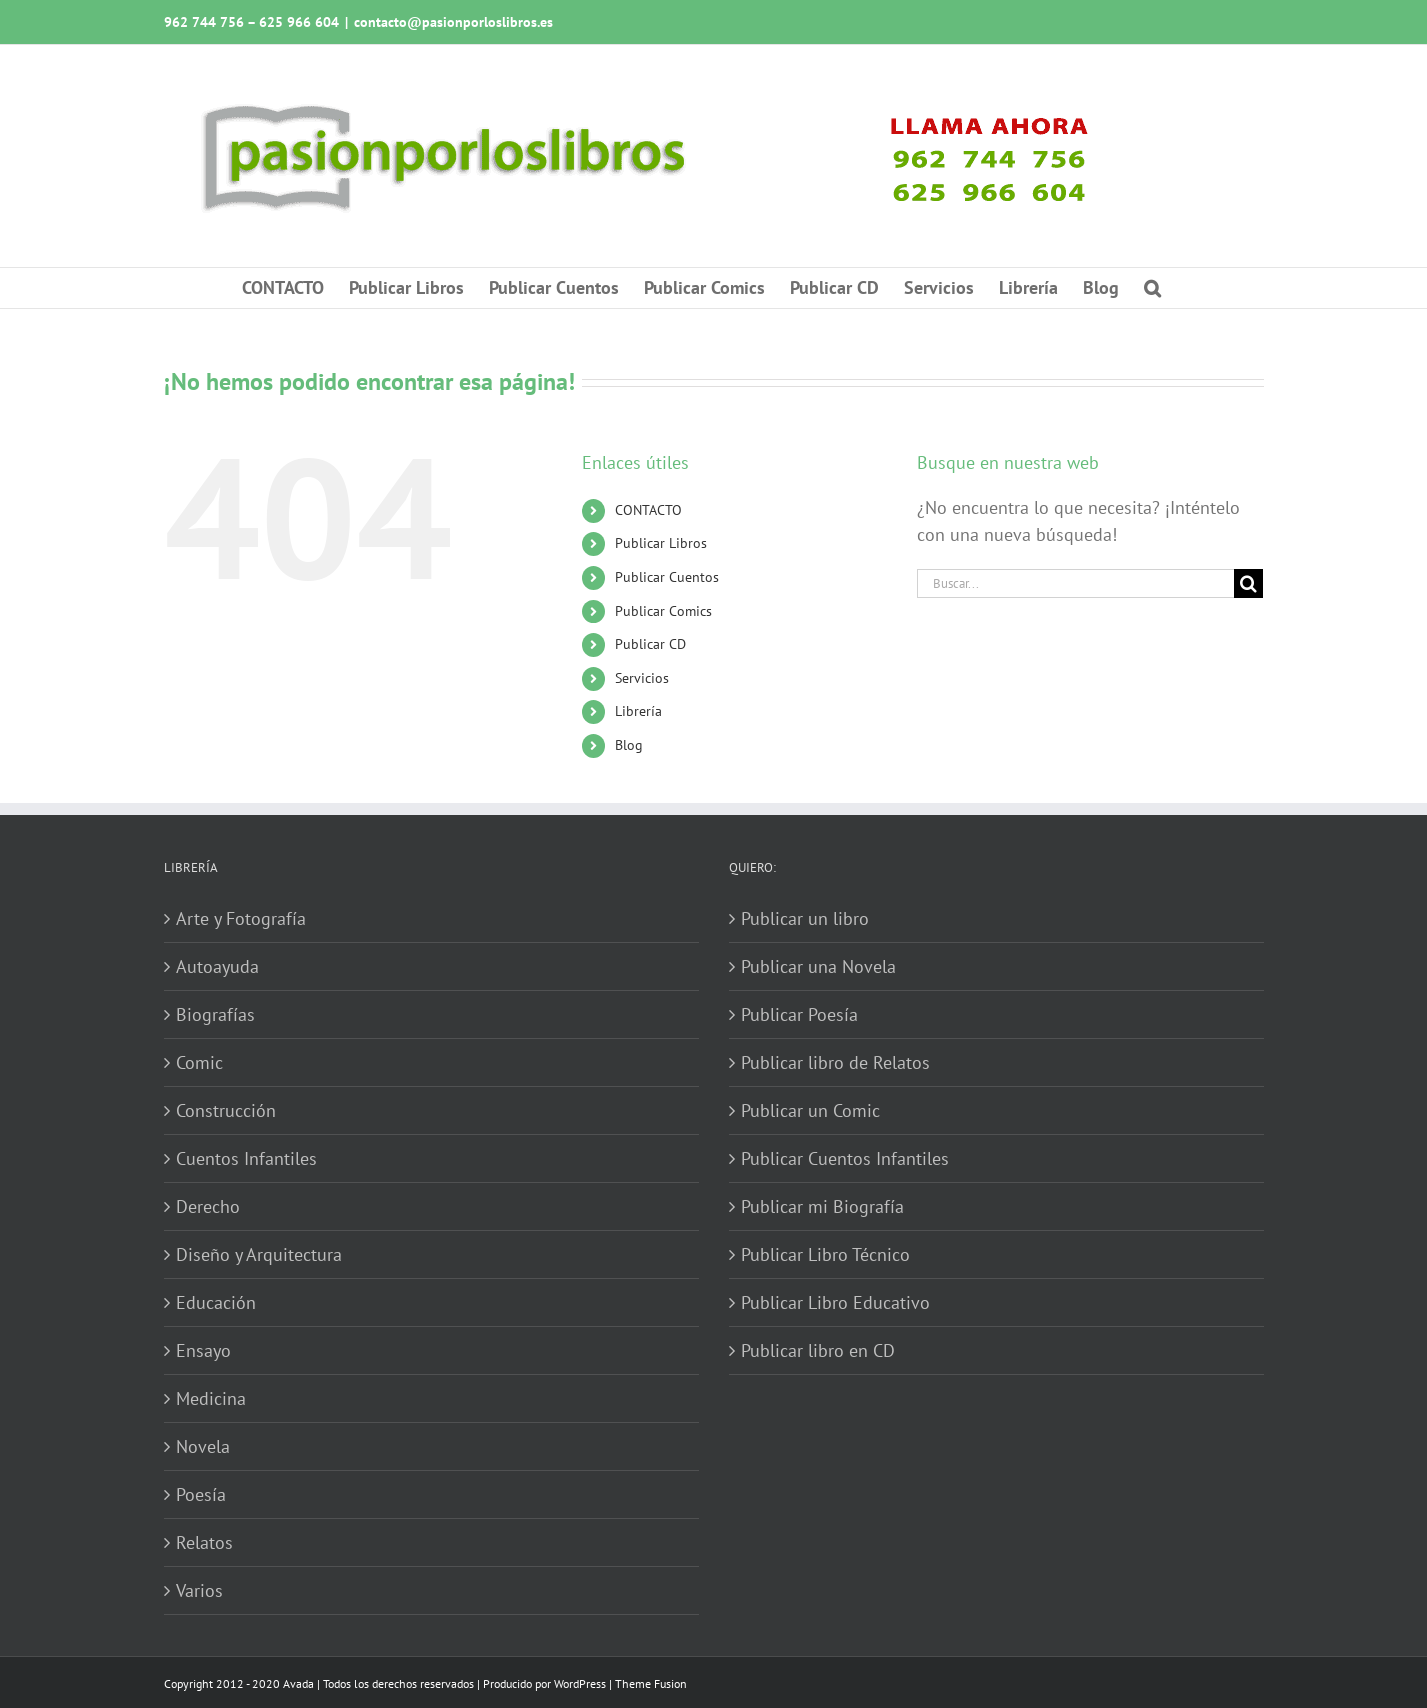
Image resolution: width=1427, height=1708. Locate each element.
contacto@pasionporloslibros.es (453, 22)
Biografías (215, 1014)
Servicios (642, 678)
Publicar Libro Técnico (825, 1254)
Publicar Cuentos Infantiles (845, 1158)
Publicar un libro (805, 918)
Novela (203, 1446)
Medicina (211, 1398)
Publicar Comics (663, 611)
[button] (1152, 288)
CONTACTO (648, 510)
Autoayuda (217, 966)
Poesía (201, 1494)
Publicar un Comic (810, 1110)
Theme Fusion (651, 1683)
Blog (629, 745)
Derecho (208, 1206)
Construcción (226, 1110)
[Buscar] (1248, 583)
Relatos (204, 1542)
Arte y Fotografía (241, 918)
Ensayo (203, 1350)
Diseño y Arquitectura (259, 1254)
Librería (638, 711)
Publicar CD (650, 644)
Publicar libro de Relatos (835, 1062)
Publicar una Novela (818, 966)
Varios (199, 1590)
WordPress (580, 1683)
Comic (199, 1062)
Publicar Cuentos (667, 577)
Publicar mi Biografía (822, 1206)
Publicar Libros (661, 543)
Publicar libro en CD (818, 1350)
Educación (216, 1302)
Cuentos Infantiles (246, 1158)
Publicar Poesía (799, 1014)
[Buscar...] (1076, 583)
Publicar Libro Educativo (835, 1302)
